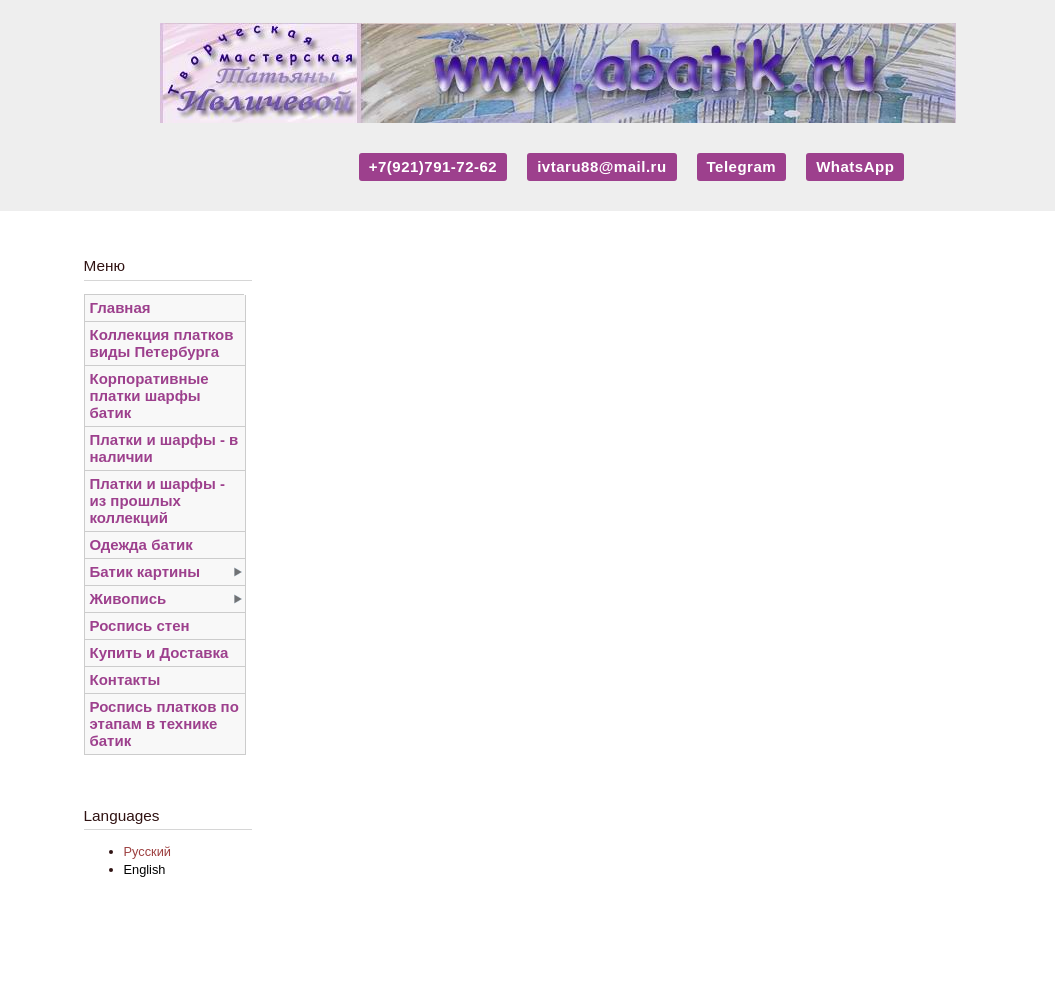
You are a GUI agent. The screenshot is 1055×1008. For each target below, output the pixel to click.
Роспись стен (140, 625)
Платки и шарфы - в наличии (164, 448)
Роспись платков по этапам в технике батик (164, 723)
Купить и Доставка (159, 652)
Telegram (742, 166)
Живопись (128, 598)
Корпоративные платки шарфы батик (149, 395)
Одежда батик (141, 544)
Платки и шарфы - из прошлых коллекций (157, 500)
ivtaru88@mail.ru (601, 166)
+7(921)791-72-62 (433, 166)
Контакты (125, 679)
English (145, 869)
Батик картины (145, 571)
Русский (147, 851)
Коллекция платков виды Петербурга (162, 343)
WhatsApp (855, 166)
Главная (120, 307)
